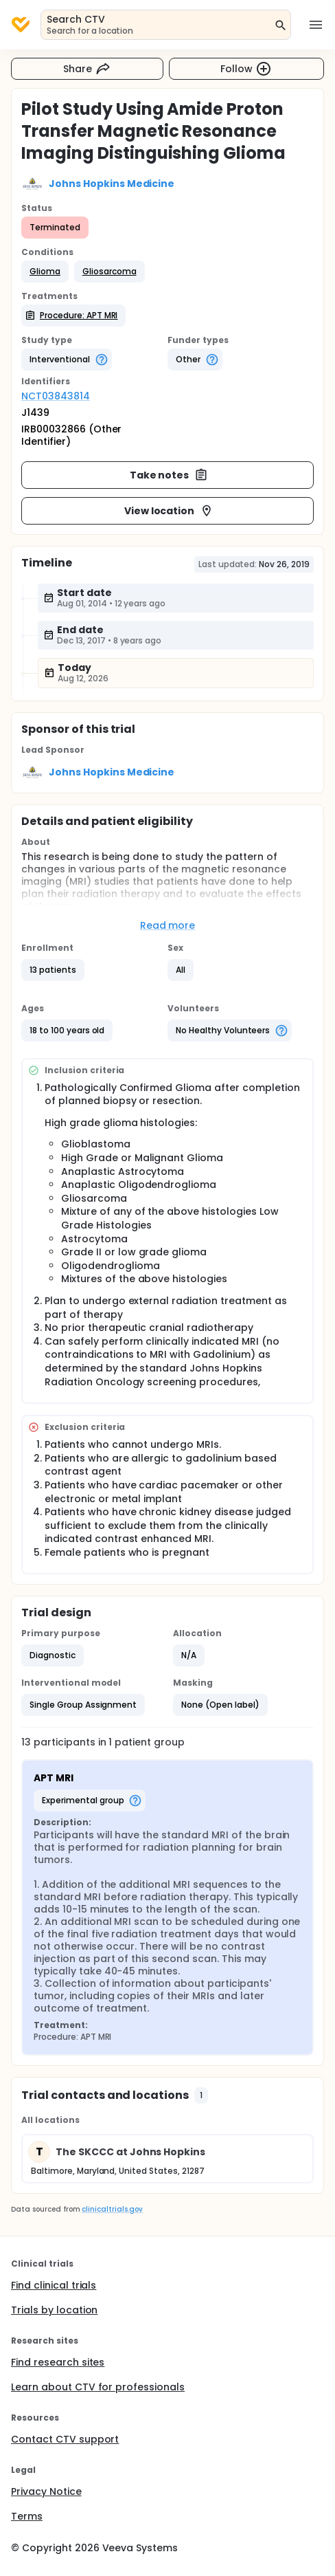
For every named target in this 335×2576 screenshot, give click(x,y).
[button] (45, 272)
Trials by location (54, 2310)
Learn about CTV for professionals (98, 2387)
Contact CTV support (65, 2439)
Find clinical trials (53, 2285)
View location (169, 511)
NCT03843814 (55, 396)
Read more (168, 925)
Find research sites (57, 2362)
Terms (27, 2516)
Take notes (169, 475)
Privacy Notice (46, 2491)
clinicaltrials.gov (112, 2209)
